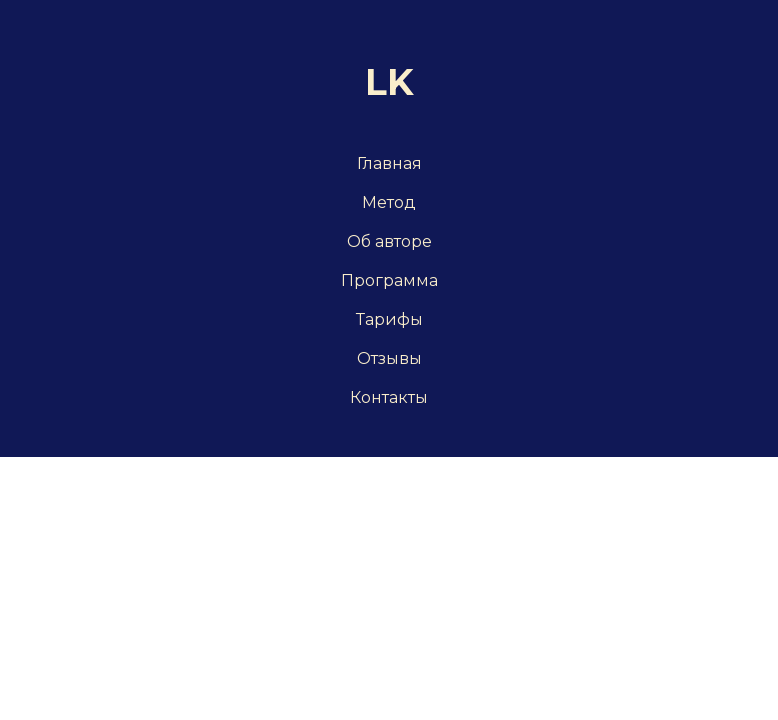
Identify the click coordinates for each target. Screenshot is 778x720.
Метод (389, 202)
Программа (389, 280)
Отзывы (389, 358)
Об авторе (389, 241)
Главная (389, 163)
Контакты (389, 397)
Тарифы (389, 319)
